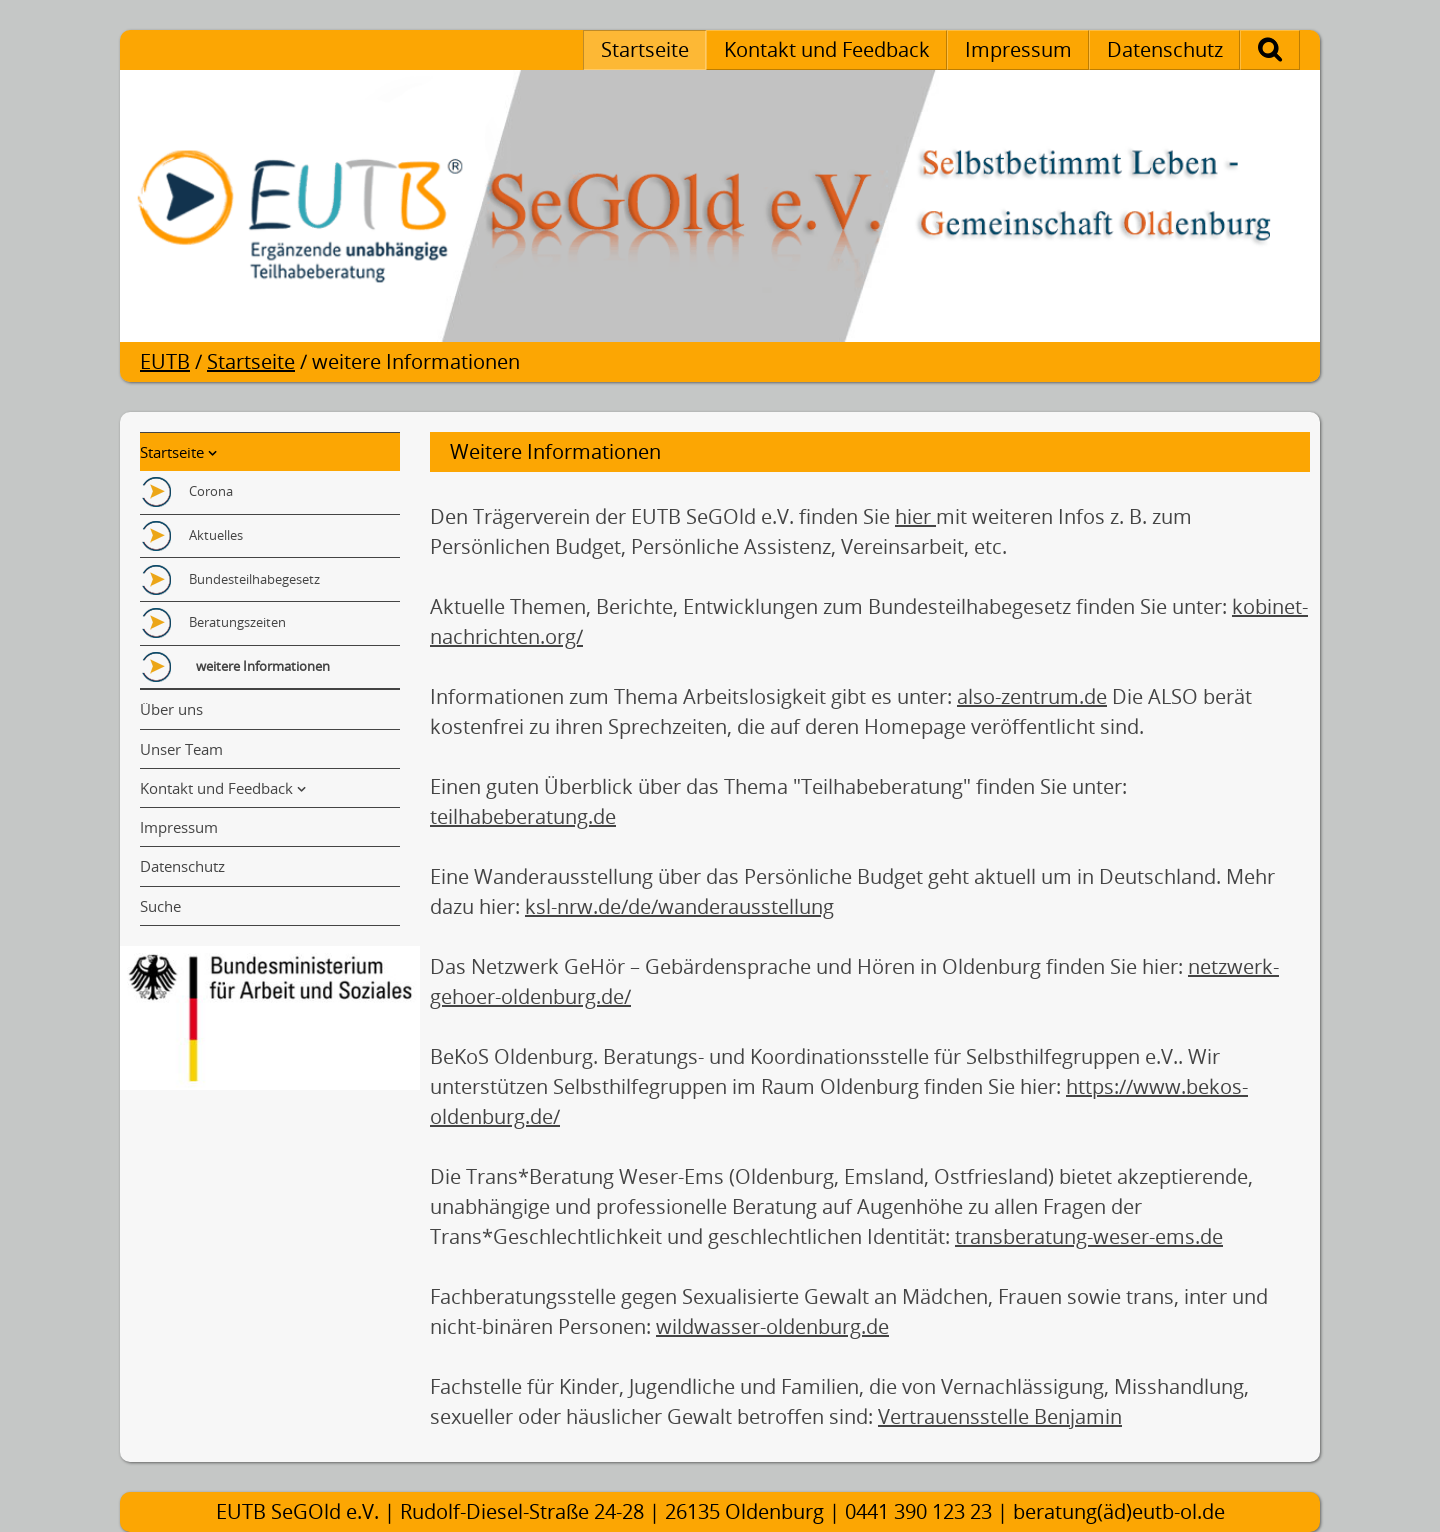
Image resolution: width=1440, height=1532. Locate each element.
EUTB (165, 361)
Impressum (1018, 49)
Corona (211, 491)
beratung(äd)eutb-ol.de (1119, 1511)
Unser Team (181, 749)
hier (915, 516)
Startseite (645, 49)
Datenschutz (1165, 49)
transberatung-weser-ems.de (1089, 1236)
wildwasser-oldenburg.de (772, 1326)
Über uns (171, 709)
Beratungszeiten (237, 622)
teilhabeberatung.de (523, 816)
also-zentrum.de (1032, 696)
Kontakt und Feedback (827, 49)
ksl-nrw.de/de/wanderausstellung (679, 906)
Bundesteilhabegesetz (254, 579)
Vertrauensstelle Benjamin (1000, 1416)
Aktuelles (216, 535)
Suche (1291, 49)
